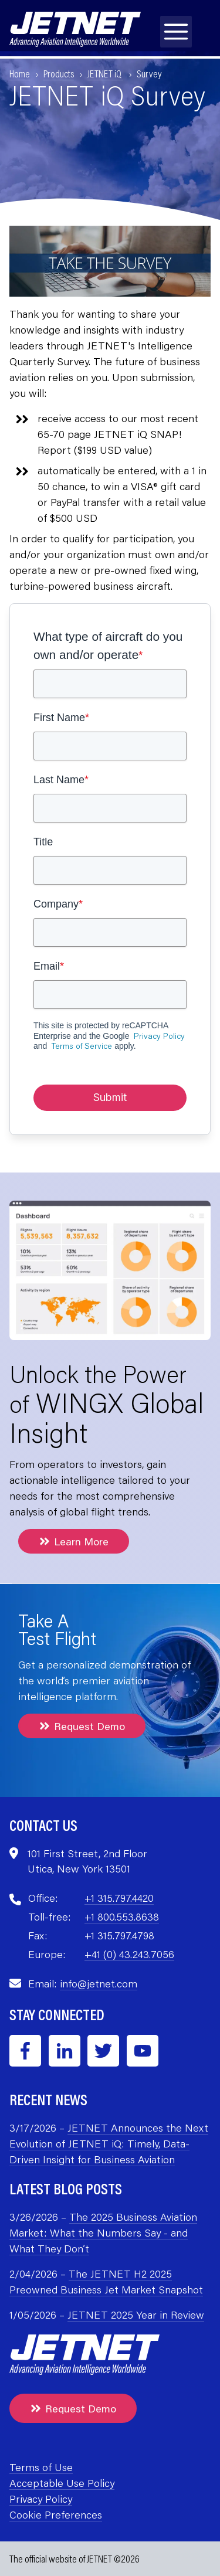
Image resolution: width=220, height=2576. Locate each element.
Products (58, 73)
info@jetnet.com (98, 1983)
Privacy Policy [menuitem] (40, 2499)
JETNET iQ (105, 73)
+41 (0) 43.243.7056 (129, 1954)
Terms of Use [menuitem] (41, 2467)
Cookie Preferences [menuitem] (55, 2514)
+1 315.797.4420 (119, 1898)
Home (19, 73)
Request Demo (82, 1726)
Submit (110, 1097)
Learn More (74, 1541)
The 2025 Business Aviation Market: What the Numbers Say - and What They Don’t (103, 2232)
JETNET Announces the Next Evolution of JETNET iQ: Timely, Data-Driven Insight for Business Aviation (108, 2143)
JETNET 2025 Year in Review (135, 2314)
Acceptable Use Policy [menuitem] (61, 2483)
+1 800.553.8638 (121, 1916)
